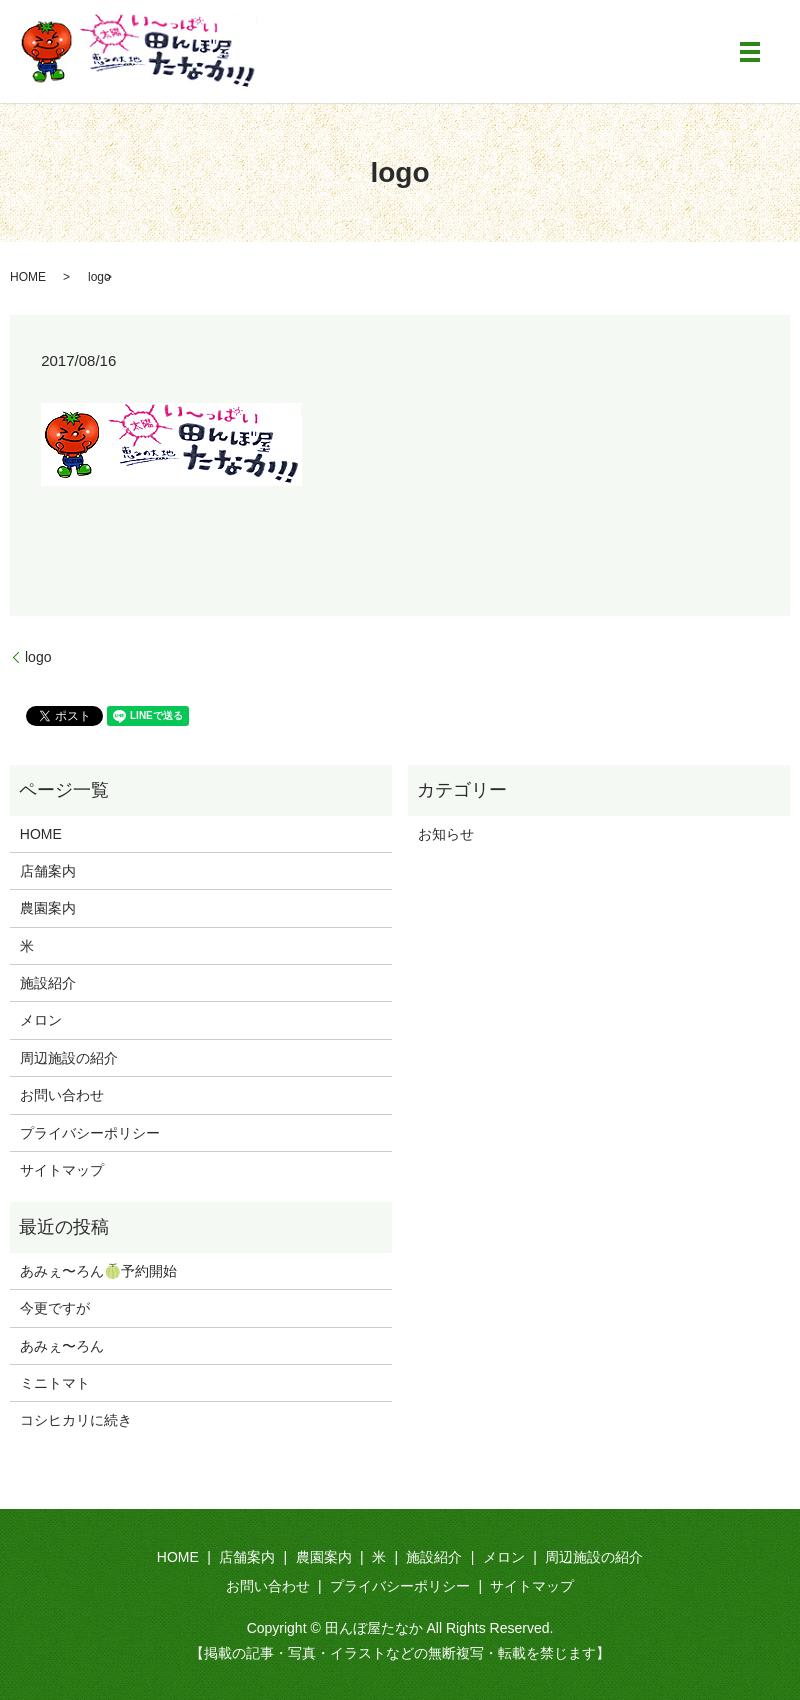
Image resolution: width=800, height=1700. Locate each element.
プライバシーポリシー (90, 1133)
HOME (28, 277)
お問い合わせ (62, 1095)
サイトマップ (62, 1170)
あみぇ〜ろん (62, 1346)
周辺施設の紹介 (69, 1058)
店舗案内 (48, 871)
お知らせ (446, 834)
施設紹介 (48, 983)
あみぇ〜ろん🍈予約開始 (98, 1271)
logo (38, 657)
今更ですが (55, 1308)
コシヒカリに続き (76, 1420)
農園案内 (48, 908)
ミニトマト (55, 1383)
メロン (41, 1020)
